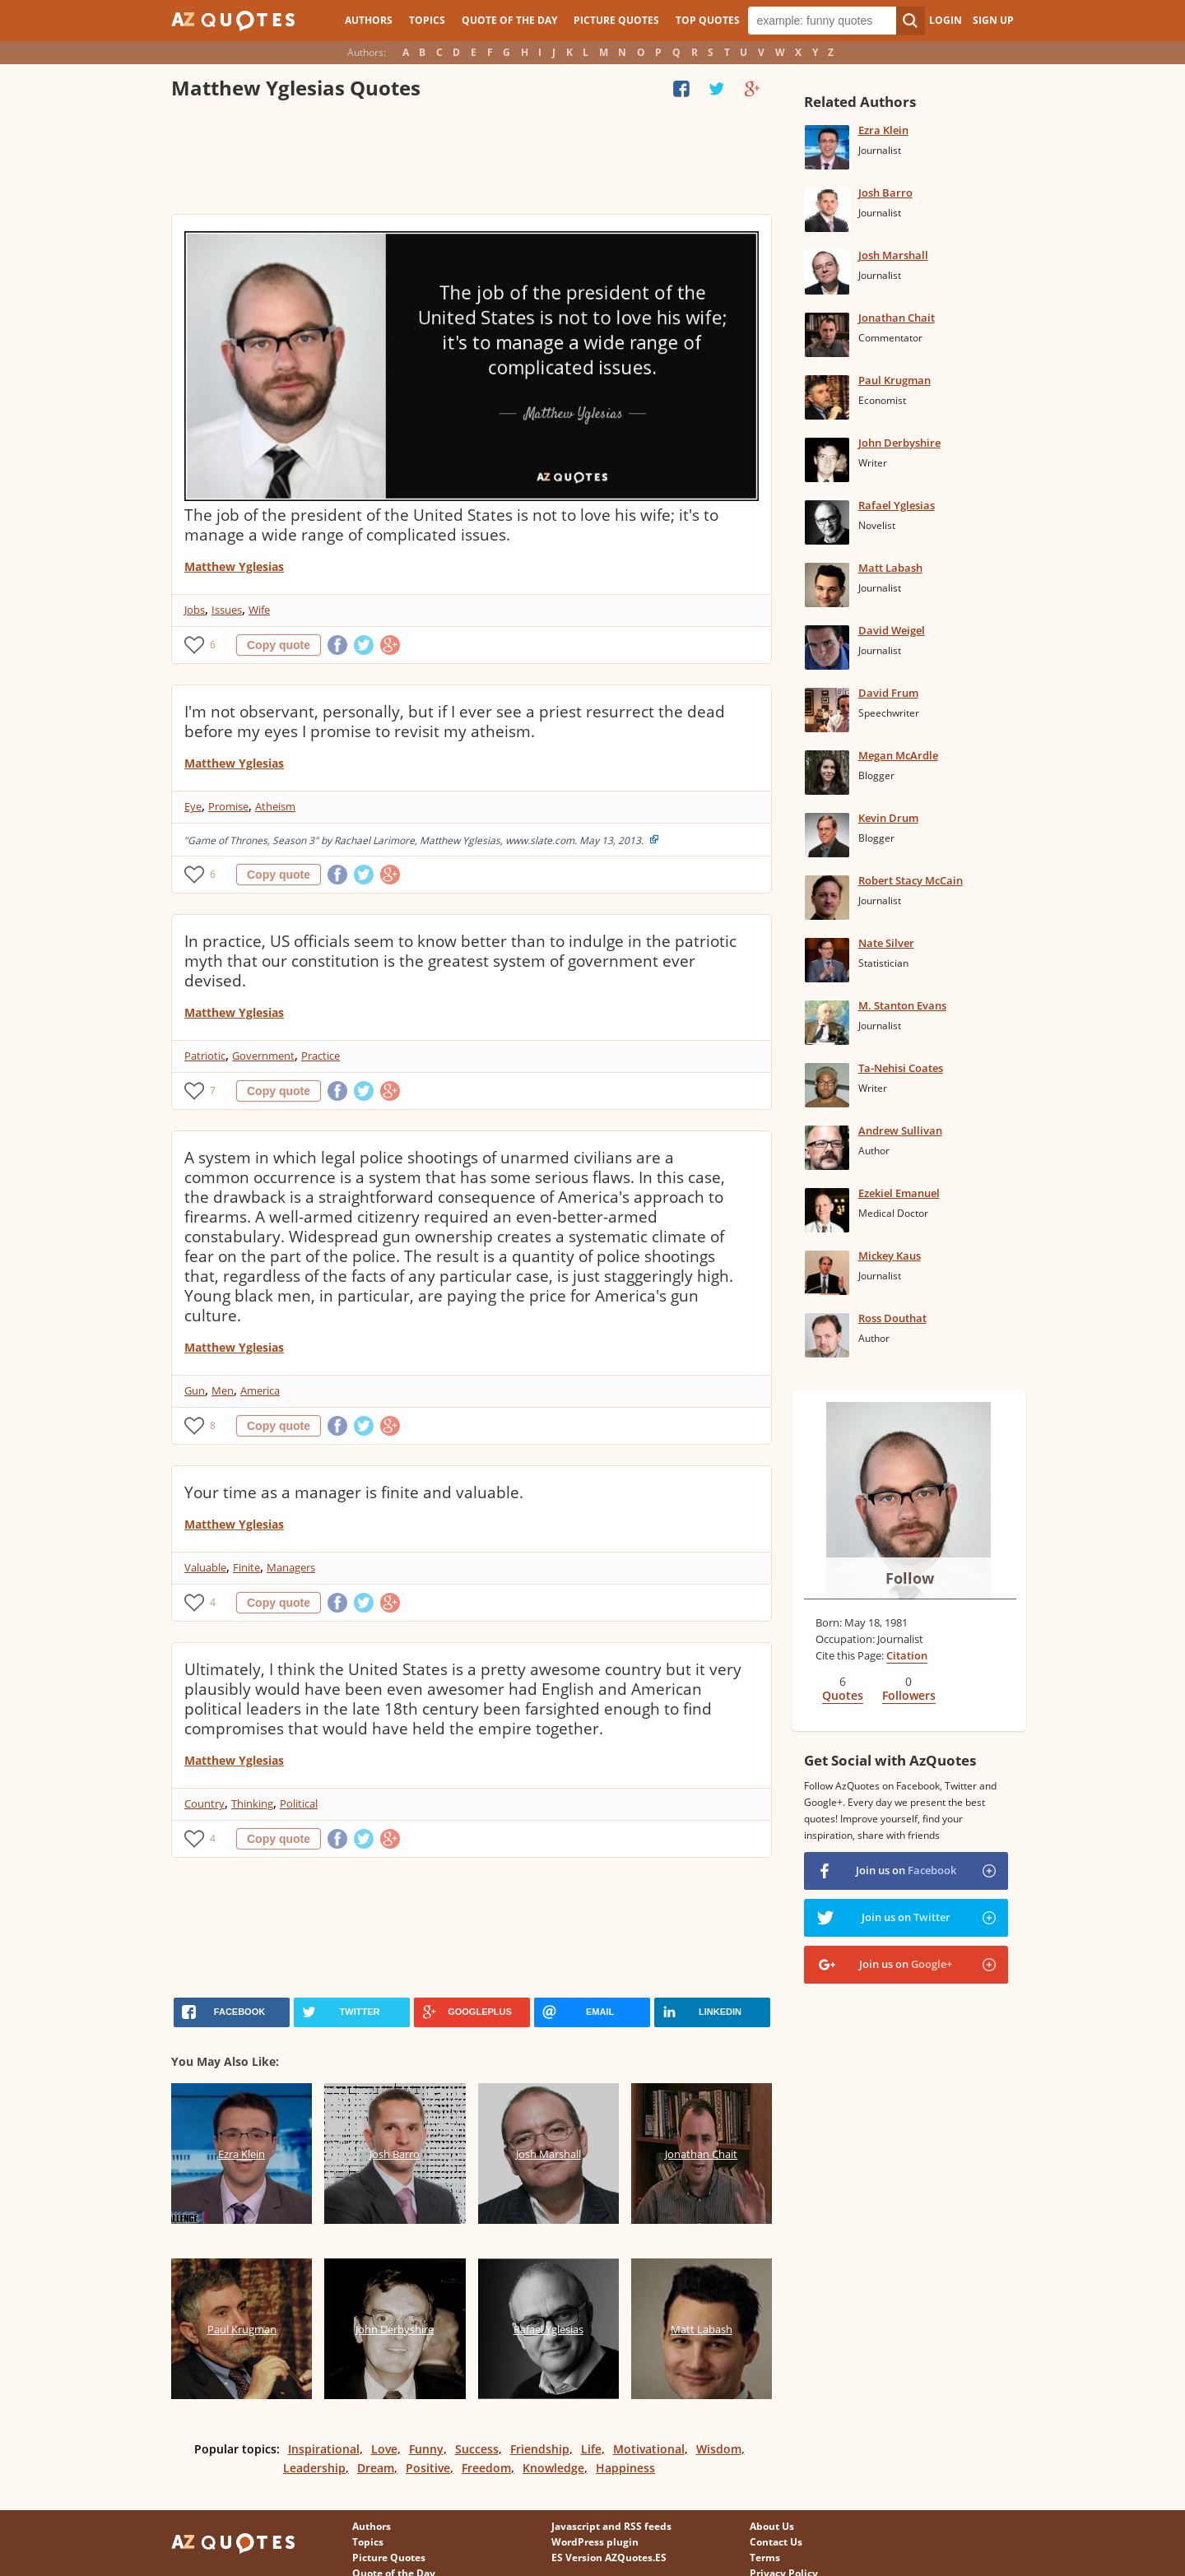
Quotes (842, 1695)
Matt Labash (890, 567)
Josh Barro (885, 192)
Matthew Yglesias (234, 566)
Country (204, 1803)
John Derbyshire (899, 442)
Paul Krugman (894, 380)
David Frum (888, 692)
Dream (375, 2468)
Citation (906, 1655)
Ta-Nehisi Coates (900, 1068)
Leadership (314, 2468)
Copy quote (278, 645)
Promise (228, 806)
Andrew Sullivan (900, 1130)
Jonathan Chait (896, 317)
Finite (246, 1567)
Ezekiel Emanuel (899, 1193)
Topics (427, 20)
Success (477, 2449)
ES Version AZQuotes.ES (609, 2557)
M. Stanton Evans (902, 1005)
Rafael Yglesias (896, 505)
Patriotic (204, 1055)
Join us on (906, 1870)
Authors (369, 20)
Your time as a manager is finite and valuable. (353, 1492)
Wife (259, 609)
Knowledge (553, 2468)
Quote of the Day (509, 20)
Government (263, 1055)
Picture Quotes (616, 20)
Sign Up (993, 20)
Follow (909, 1578)
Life (591, 2449)
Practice (320, 1055)
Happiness (625, 2468)
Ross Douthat (892, 1318)
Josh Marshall (893, 255)
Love (384, 2449)
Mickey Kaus (889, 1255)
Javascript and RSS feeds (611, 2526)
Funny (426, 2449)
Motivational (649, 2449)
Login (945, 20)
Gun (194, 1390)
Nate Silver (886, 942)
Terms (765, 2557)
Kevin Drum (888, 817)
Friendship (539, 2449)
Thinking (252, 1803)
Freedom (486, 2468)
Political (299, 1803)
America (260, 1390)
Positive (428, 2468)
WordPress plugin (595, 2542)
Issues (226, 609)
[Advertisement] (470, 160)
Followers (909, 1695)
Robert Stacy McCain (910, 880)
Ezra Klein (883, 130)
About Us (772, 2526)
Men (222, 1390)
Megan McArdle (898, 755)
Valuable (205, 1567)
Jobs (194, 609)
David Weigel (891, 630)
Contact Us (776, 2542)
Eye (193, 806)
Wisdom (718, 2449)
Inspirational (324, 2449)
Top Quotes (708, 20)
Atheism (275, 806)
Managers (291, 1567)
